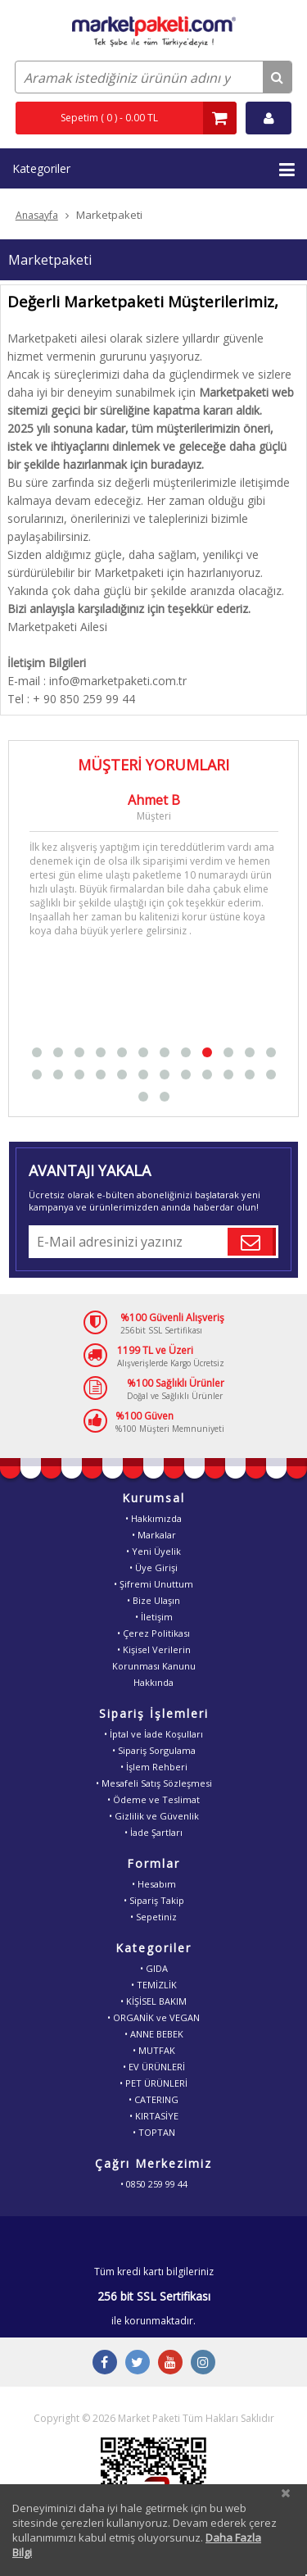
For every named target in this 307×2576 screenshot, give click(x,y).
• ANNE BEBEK (153, 2034)
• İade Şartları (153, 1832)
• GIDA (154, 1968)
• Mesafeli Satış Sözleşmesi (154, 1783)
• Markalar (154, 1535)
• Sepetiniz (153, 1916)
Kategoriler (153, 170)
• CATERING (153, 2099)
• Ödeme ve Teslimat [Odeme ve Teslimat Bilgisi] (153, 1799)
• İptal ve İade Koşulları (153, 1734)
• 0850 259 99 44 (153, 2184)
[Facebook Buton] (104, 2362)
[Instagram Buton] (203, 2362)
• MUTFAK (154, 2050)
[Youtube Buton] (170, 2362)
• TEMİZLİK (154, 1985)
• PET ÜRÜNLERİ (153, 2083)
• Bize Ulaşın (153, 1600)
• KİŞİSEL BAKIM (153, 2001)
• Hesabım (154, 1884)
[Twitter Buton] (137, 2362)
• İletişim (154, 1617)
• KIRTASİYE (153, 2116)
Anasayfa (37, 215)
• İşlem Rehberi (153, 1766)
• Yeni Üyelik (153, 1551)
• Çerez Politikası (153, 1633)
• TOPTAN (154, 2132)
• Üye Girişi (153, 1567)
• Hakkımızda (153, 1518)
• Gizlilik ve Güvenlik (154, 1816)
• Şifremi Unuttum (153, 1584)
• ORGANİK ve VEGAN (153, 2017)
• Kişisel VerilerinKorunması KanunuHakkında (154, 1665)
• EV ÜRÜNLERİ (154, 2066)
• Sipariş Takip (154, 1900)
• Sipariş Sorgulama (154, 1750)
